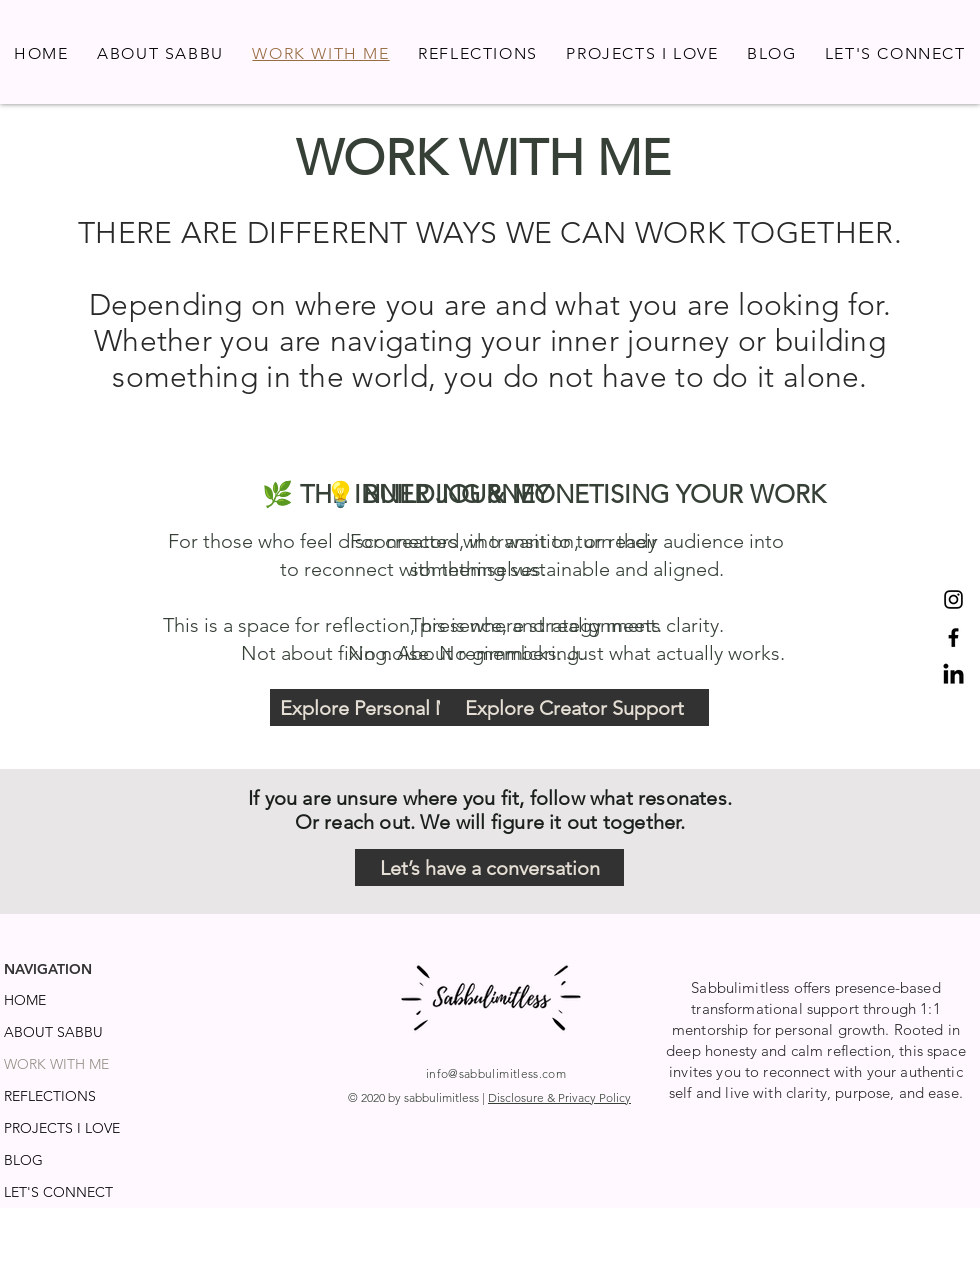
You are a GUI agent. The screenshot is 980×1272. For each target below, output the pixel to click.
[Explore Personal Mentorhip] (404, 707)
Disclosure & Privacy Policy (559, 1097)
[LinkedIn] (953, 675)
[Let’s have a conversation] (489, 867)
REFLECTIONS (50, 1096)
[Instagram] (953, 599)
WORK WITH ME (56, 1064)
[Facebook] (953, 637)
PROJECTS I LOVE (62, 1128)
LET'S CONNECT (58, 1192)
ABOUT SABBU (53, 1032)
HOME (25, 1000)
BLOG (23, 1160)
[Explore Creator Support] (574, 707)
